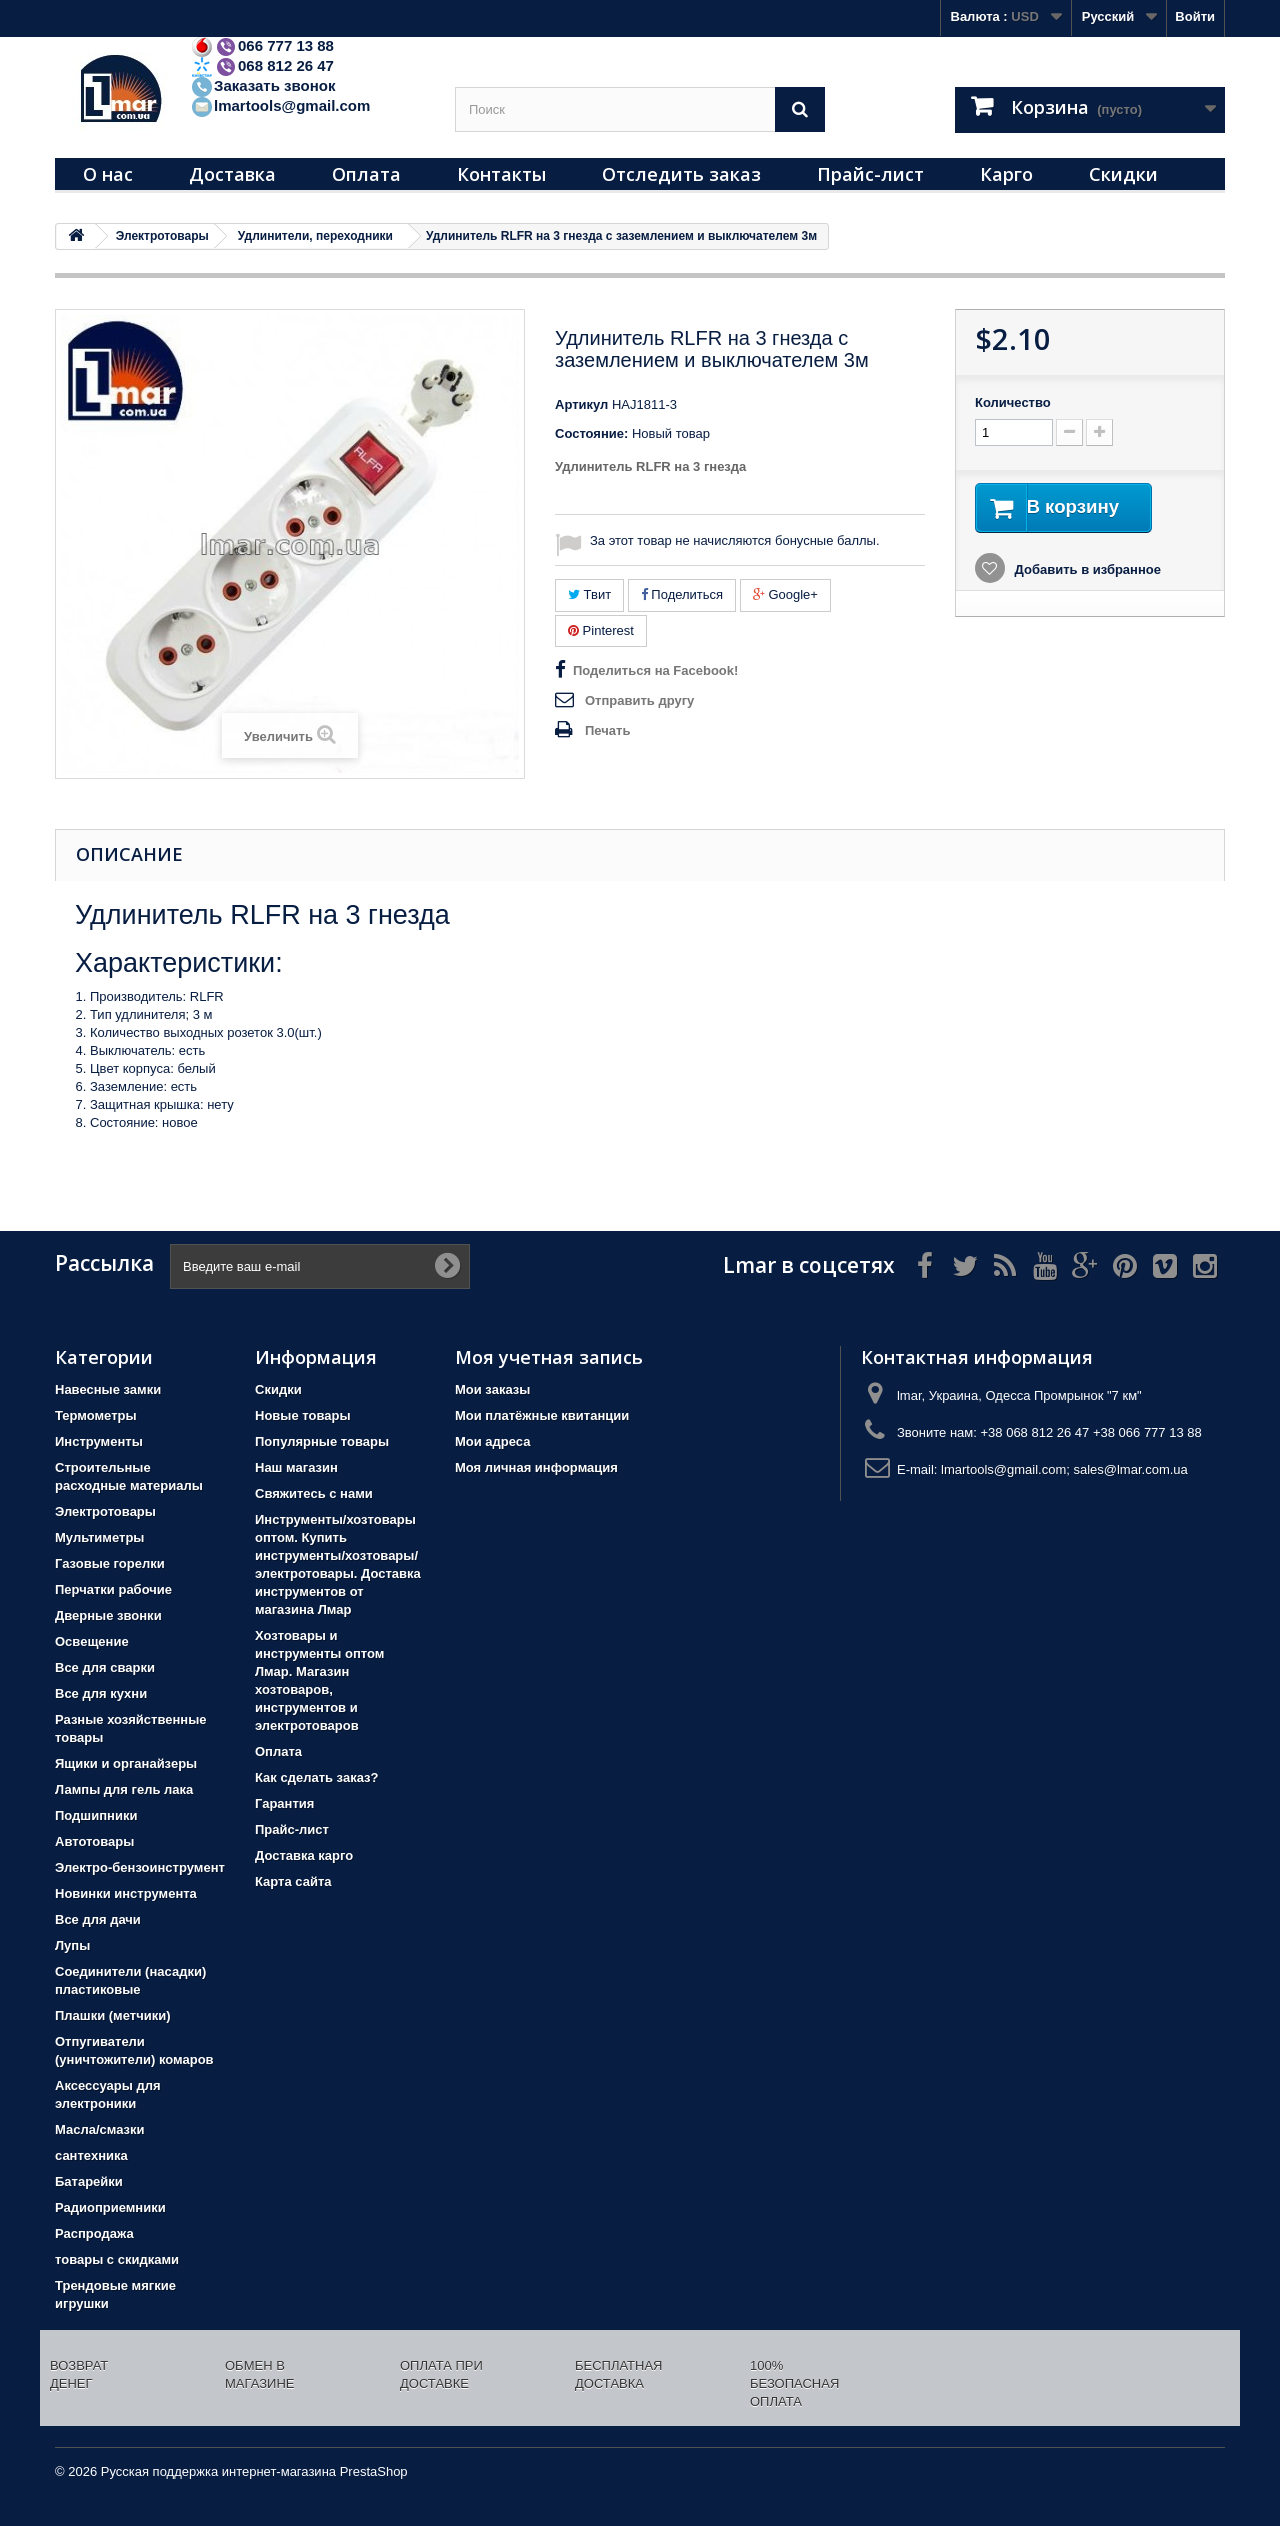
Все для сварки (105, 1667)
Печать (607, 730)
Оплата (366, 174)
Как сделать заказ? (316, 1777)
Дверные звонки (108, 1615)
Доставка (232, 174)
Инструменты (99, 1441)
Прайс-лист (870, 174)
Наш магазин (296, 1467)
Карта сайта (293, 1881)
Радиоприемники (110, 2207)
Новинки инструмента (126, 1893)
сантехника (91, 2155)
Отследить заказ (681, 174)
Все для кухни (101, 1693)
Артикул (581, 404)
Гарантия (284, 1803)
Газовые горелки (110, 1563)
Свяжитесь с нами (314, 1493)
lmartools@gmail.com (280, 105)
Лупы (72, 1945)
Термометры (96, 1415)
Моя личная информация (536, 1467)
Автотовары (94, 1841)
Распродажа (94, 2233)
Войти (1195, 16)
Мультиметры (99, 1537)
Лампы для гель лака (124, 1789)
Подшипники (96, 1815)
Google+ (785, 594)
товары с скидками (117, 2259)
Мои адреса (492, 1441)
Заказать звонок (262, 85)
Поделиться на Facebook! (655, 670)
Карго (1006, 174)
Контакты (501, 174)
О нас (108, 174)
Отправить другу (639, 700)
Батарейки (89, 2181)
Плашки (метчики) (113, 2015)
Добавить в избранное (1086, 571)
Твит (589, 594)
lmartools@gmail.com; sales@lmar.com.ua (1064, 1469)
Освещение (92, 1641)
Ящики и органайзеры (126, 1763)
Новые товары (303, 1415)
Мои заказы (492, 1389)
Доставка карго (304, 1855)
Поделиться (682, 594)
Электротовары (105, 1511)
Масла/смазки (100, 2129)
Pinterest (601, 630)
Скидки (1123, 174)
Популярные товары (322, 1441)
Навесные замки (108, 1389)
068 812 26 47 (262, 65)
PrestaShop (374, 2471)
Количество (1013, 402)
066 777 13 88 (262, 45)
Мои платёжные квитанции (542, 1415)
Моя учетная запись (549, 1357)
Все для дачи (98, 1919)
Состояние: (591, 433)
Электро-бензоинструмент (140, 1867)
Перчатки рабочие (113, 1589)
